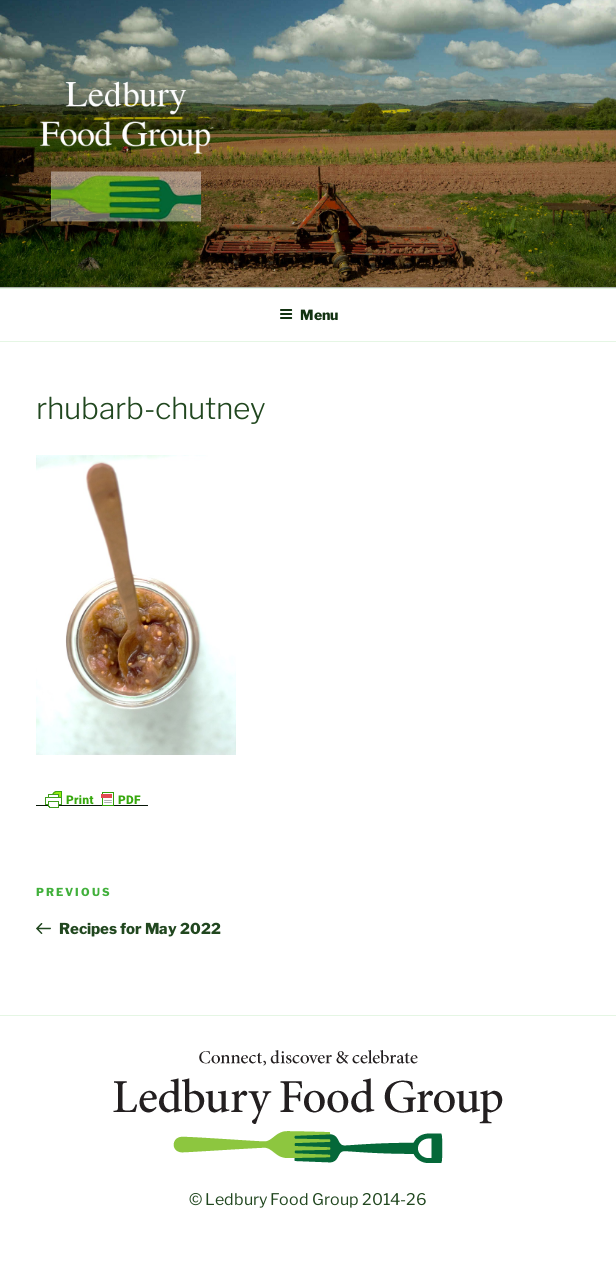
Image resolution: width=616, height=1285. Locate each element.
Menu (308, 314)
